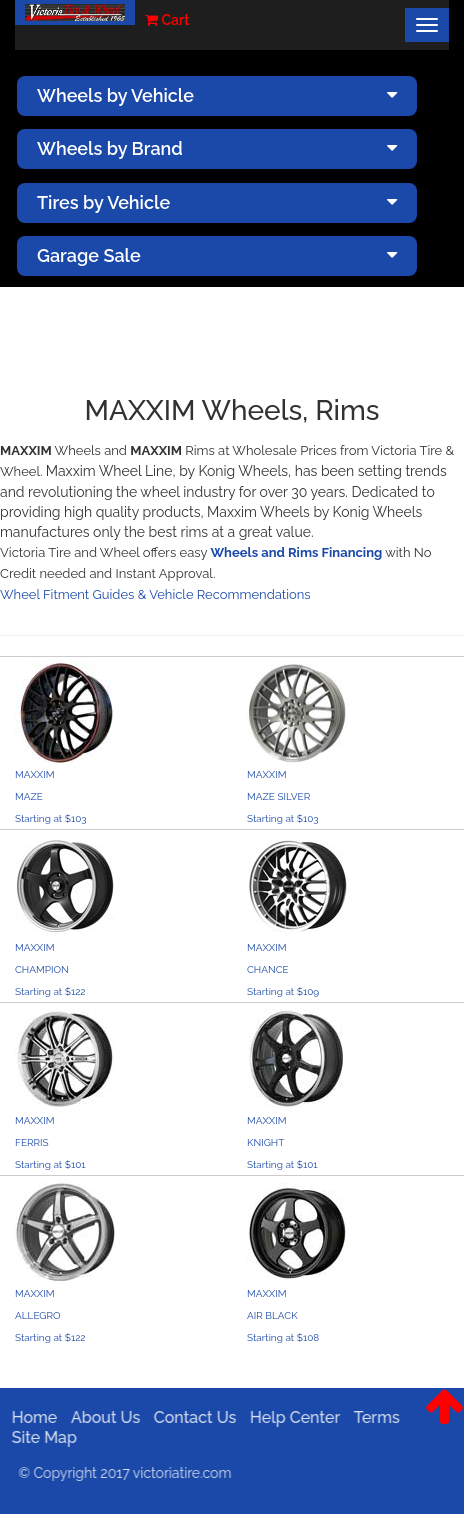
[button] (444, 1422)
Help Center (288, 1417)
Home (28, 1417)
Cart (167, 20)
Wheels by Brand (217, 148)
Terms (370, 1417)
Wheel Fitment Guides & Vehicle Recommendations (155, 594)
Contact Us (188, 1417)
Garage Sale (217, 255)
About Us (98, 1417)
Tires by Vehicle (217, 202)
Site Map (37, 1437)
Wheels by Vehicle (217, 95)
